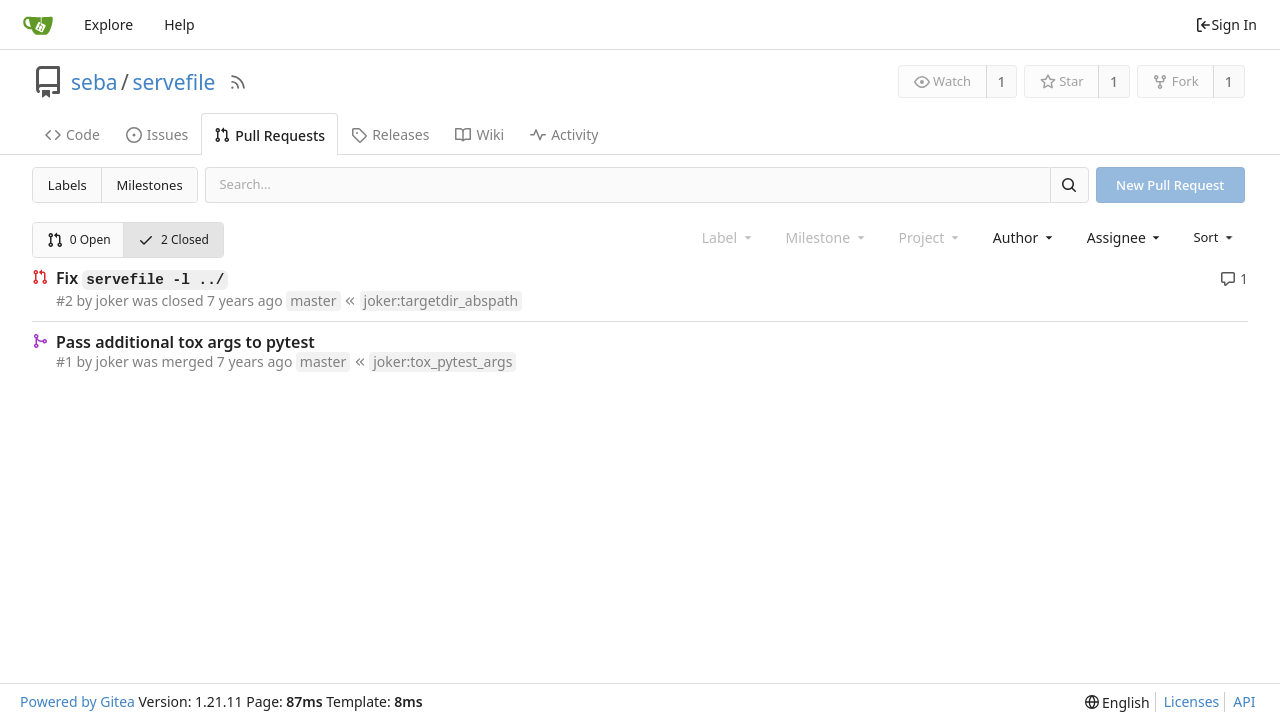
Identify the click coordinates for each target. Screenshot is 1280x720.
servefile (173, 82)
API (1244, 701)
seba (94, 82)
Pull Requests (269, 135)
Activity (564, 134)
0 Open (79, 239)
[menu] (1214, 237)
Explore (108, 24)
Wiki (479, 134)
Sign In (1226, 24)
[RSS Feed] (238, 82)
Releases (390, 134)
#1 (64, 361)
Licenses (1192, 701)
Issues (157, 134)
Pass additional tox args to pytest (185, 342)
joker (112, 300)
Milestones (150, 185)
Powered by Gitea (77, 701)
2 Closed (173, 239)
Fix (142, 279)
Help (179, 24)
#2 (64, 300)
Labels (67, 185)
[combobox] (1024, 237)
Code (72, 134)
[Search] (1069, 184)
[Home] (38, 25)
